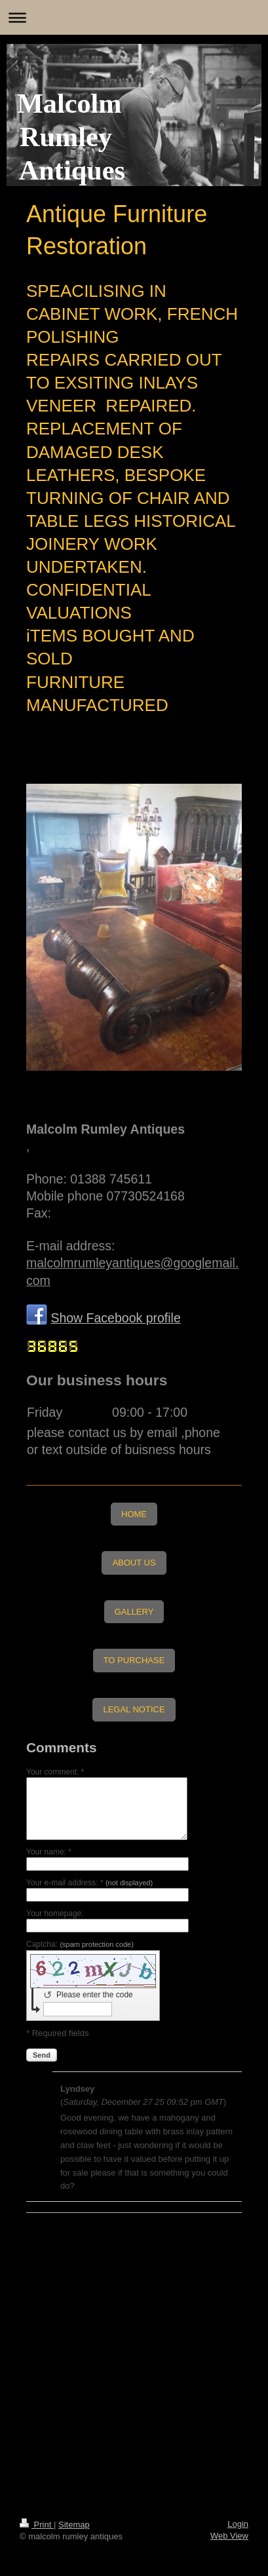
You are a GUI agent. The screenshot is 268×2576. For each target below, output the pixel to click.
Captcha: (80, 1944)
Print (37, 2524)
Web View (229, 2536)
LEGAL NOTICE (133, 1709)
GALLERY (134, 1612)
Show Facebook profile (115, 1318)
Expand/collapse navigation (134, 17)
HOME (134, 1514)
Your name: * (48, 1851)
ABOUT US (133, 1562)
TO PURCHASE (134, 1660)
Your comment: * (55, 1772)
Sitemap (74, 2524)
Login (237, 2524)
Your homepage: (55, 1913)
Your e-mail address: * (89, 1882)
